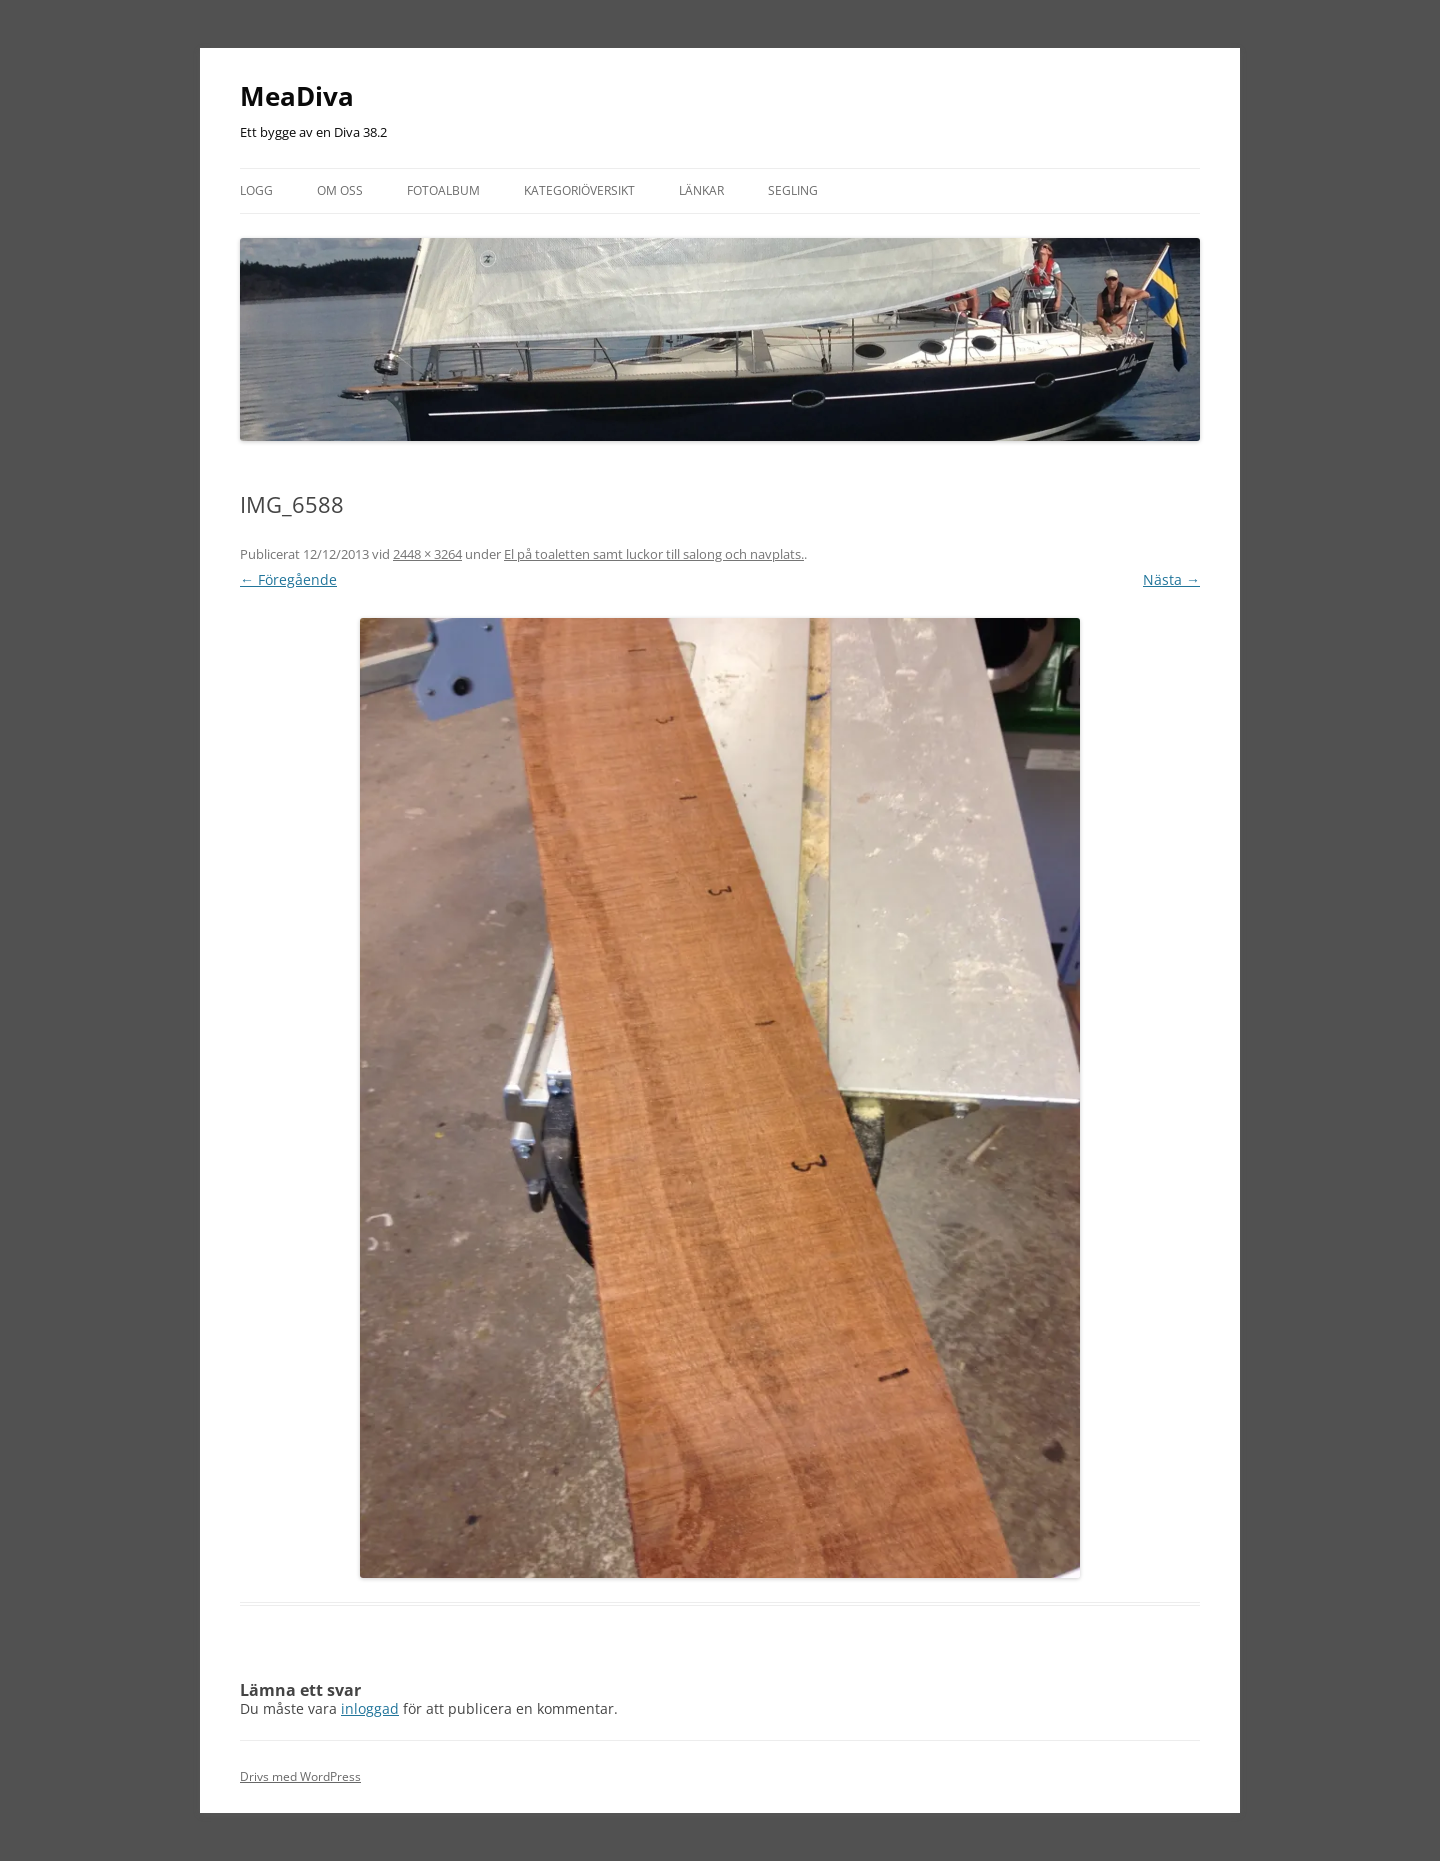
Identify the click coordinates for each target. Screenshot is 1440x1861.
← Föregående (288, 579)
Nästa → (1171, 579)
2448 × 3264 (427, 554)
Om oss (340, 190)
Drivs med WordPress (300, 1776)
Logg (256, 190)
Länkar (701, 190)
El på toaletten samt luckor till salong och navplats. (654, 554)
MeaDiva (297, 96)
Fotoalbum (443, 190)
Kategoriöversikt (579, 190)
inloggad (370, 1708)
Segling (793, 190)
